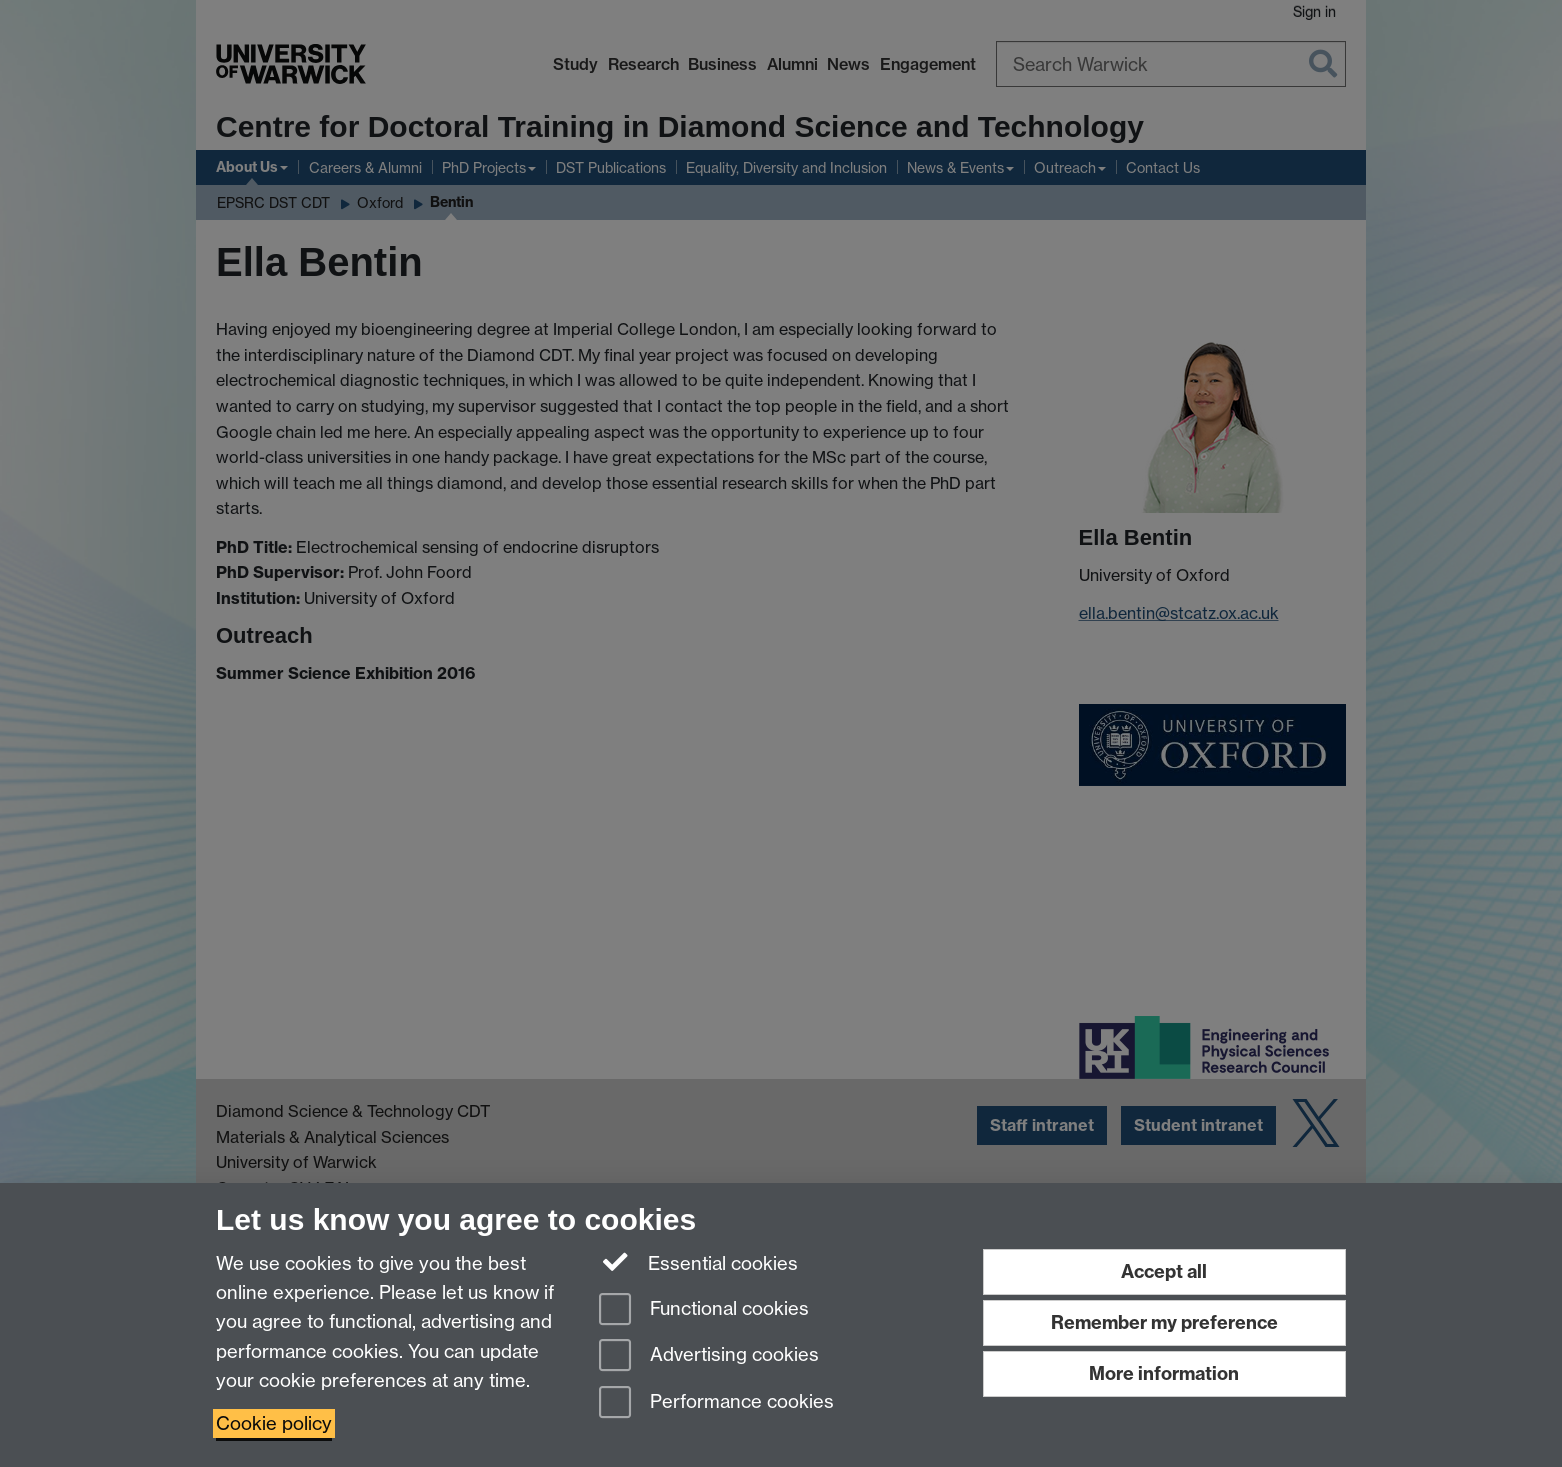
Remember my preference (1164, 1322)
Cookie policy (274, 1423)
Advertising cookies (709, 1356)
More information (1164, 1373)
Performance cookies (716, 1403)
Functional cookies (704, 1310)
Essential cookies (698, 1262)
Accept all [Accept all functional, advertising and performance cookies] (1164, 1271)
